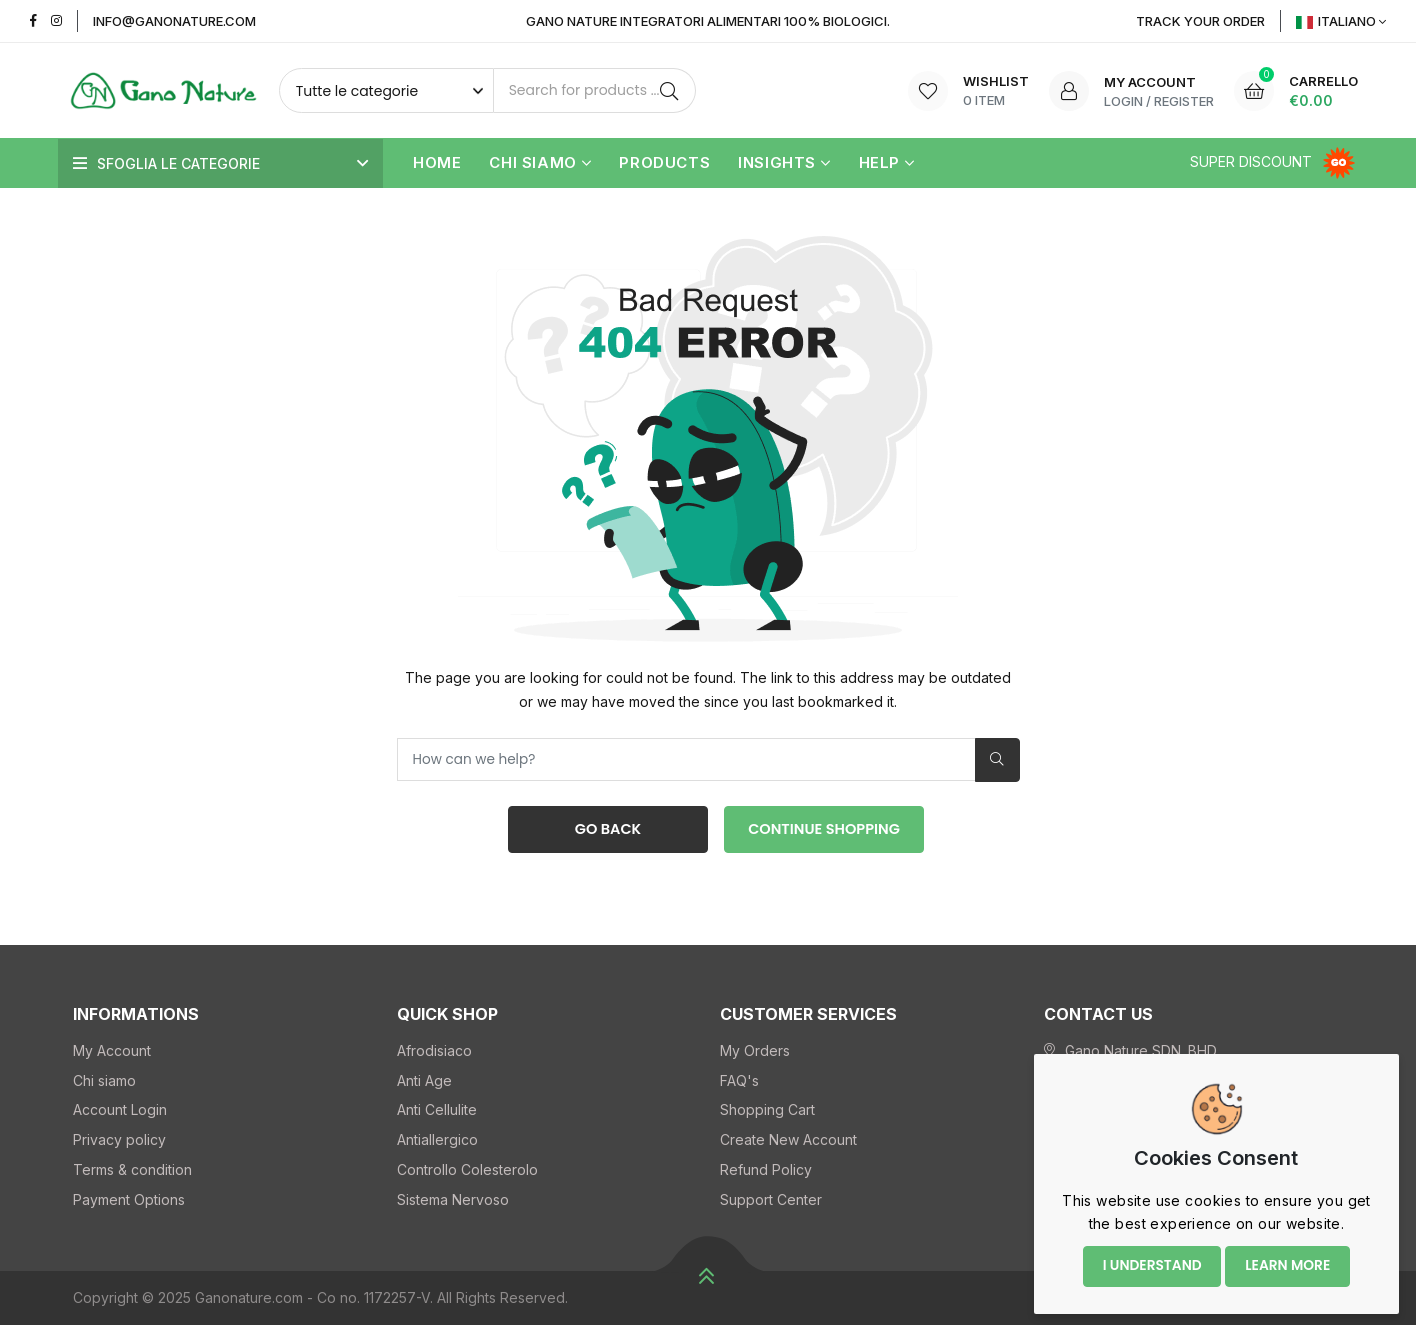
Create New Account (788, 1145)
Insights (784, 163)
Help (887, 163)
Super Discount (1274, 161)
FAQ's (739, 1085)
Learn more (1287, 1259)
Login (1123, 101)
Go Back (603, 832)
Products (664, 163)
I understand (1147, 1259)
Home (437, 163)
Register (1184, 101)
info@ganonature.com (174, 21)
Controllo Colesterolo (467, 1175)
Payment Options (129, 1204)
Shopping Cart (767, 1115)
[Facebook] (33, 21)
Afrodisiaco (434, 1055)
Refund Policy (766, 1175)
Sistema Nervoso (453, 1204)
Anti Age (424, 1085)
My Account (112, 1055)
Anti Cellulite (437, 1115)
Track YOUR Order (1200, 21)
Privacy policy (119, 1145)
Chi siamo (540, 163)
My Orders (755, 1055)
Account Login (120, 1115)
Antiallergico (437, 1145)
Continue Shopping (824, 832)
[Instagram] (56, 21)
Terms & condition (132, 1175)
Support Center (771, 1204)
